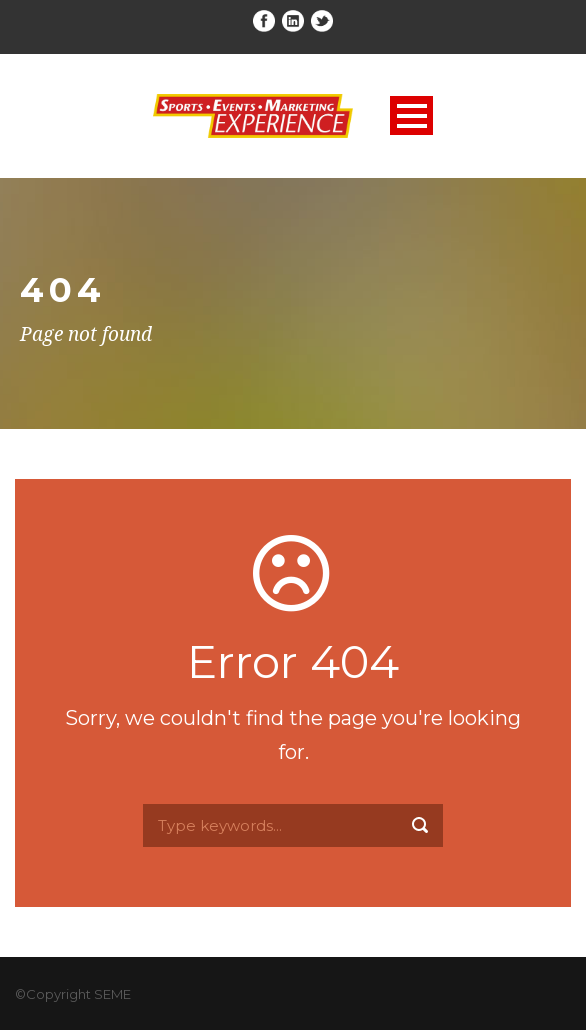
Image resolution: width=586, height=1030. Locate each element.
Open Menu (411, 115)
